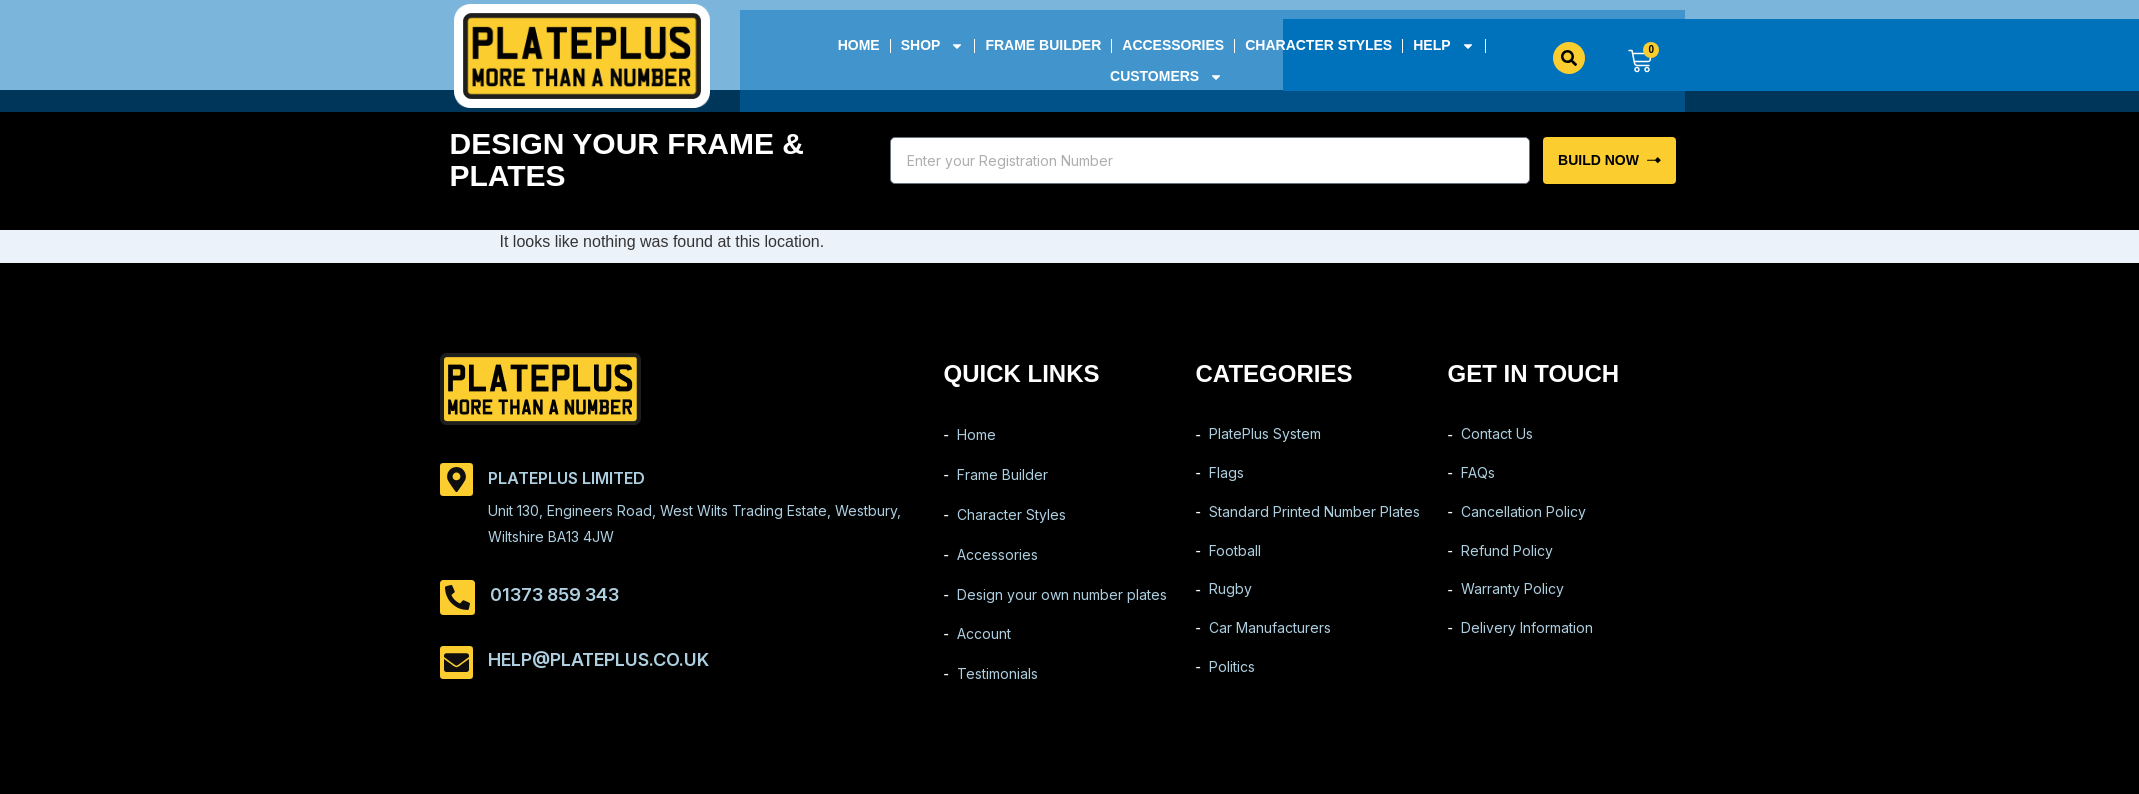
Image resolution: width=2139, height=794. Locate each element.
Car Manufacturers (1270, 645)
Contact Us (1497, 435)
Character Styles (1318, 45)
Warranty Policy (1512, 603)
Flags (1226, 477)
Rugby (1230, 603)
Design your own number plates (1062, 603)
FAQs (1478, 477)
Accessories (1173, 45)
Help (1443, 45)
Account (984, 645)
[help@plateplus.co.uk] (456, 662)
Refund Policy (1507, 561)
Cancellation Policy (1523, 519)
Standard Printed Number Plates (1314, 519)
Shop (932, 45)
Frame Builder (1043, 45)
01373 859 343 (554, 594)
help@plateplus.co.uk (598, 659)
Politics (1232, 687)
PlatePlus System (1265, 435)
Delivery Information (1527, 645)
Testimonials (997, 687)
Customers (1166, 76)
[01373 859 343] (457, 597)
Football (1235, 561)
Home (858, 45)
